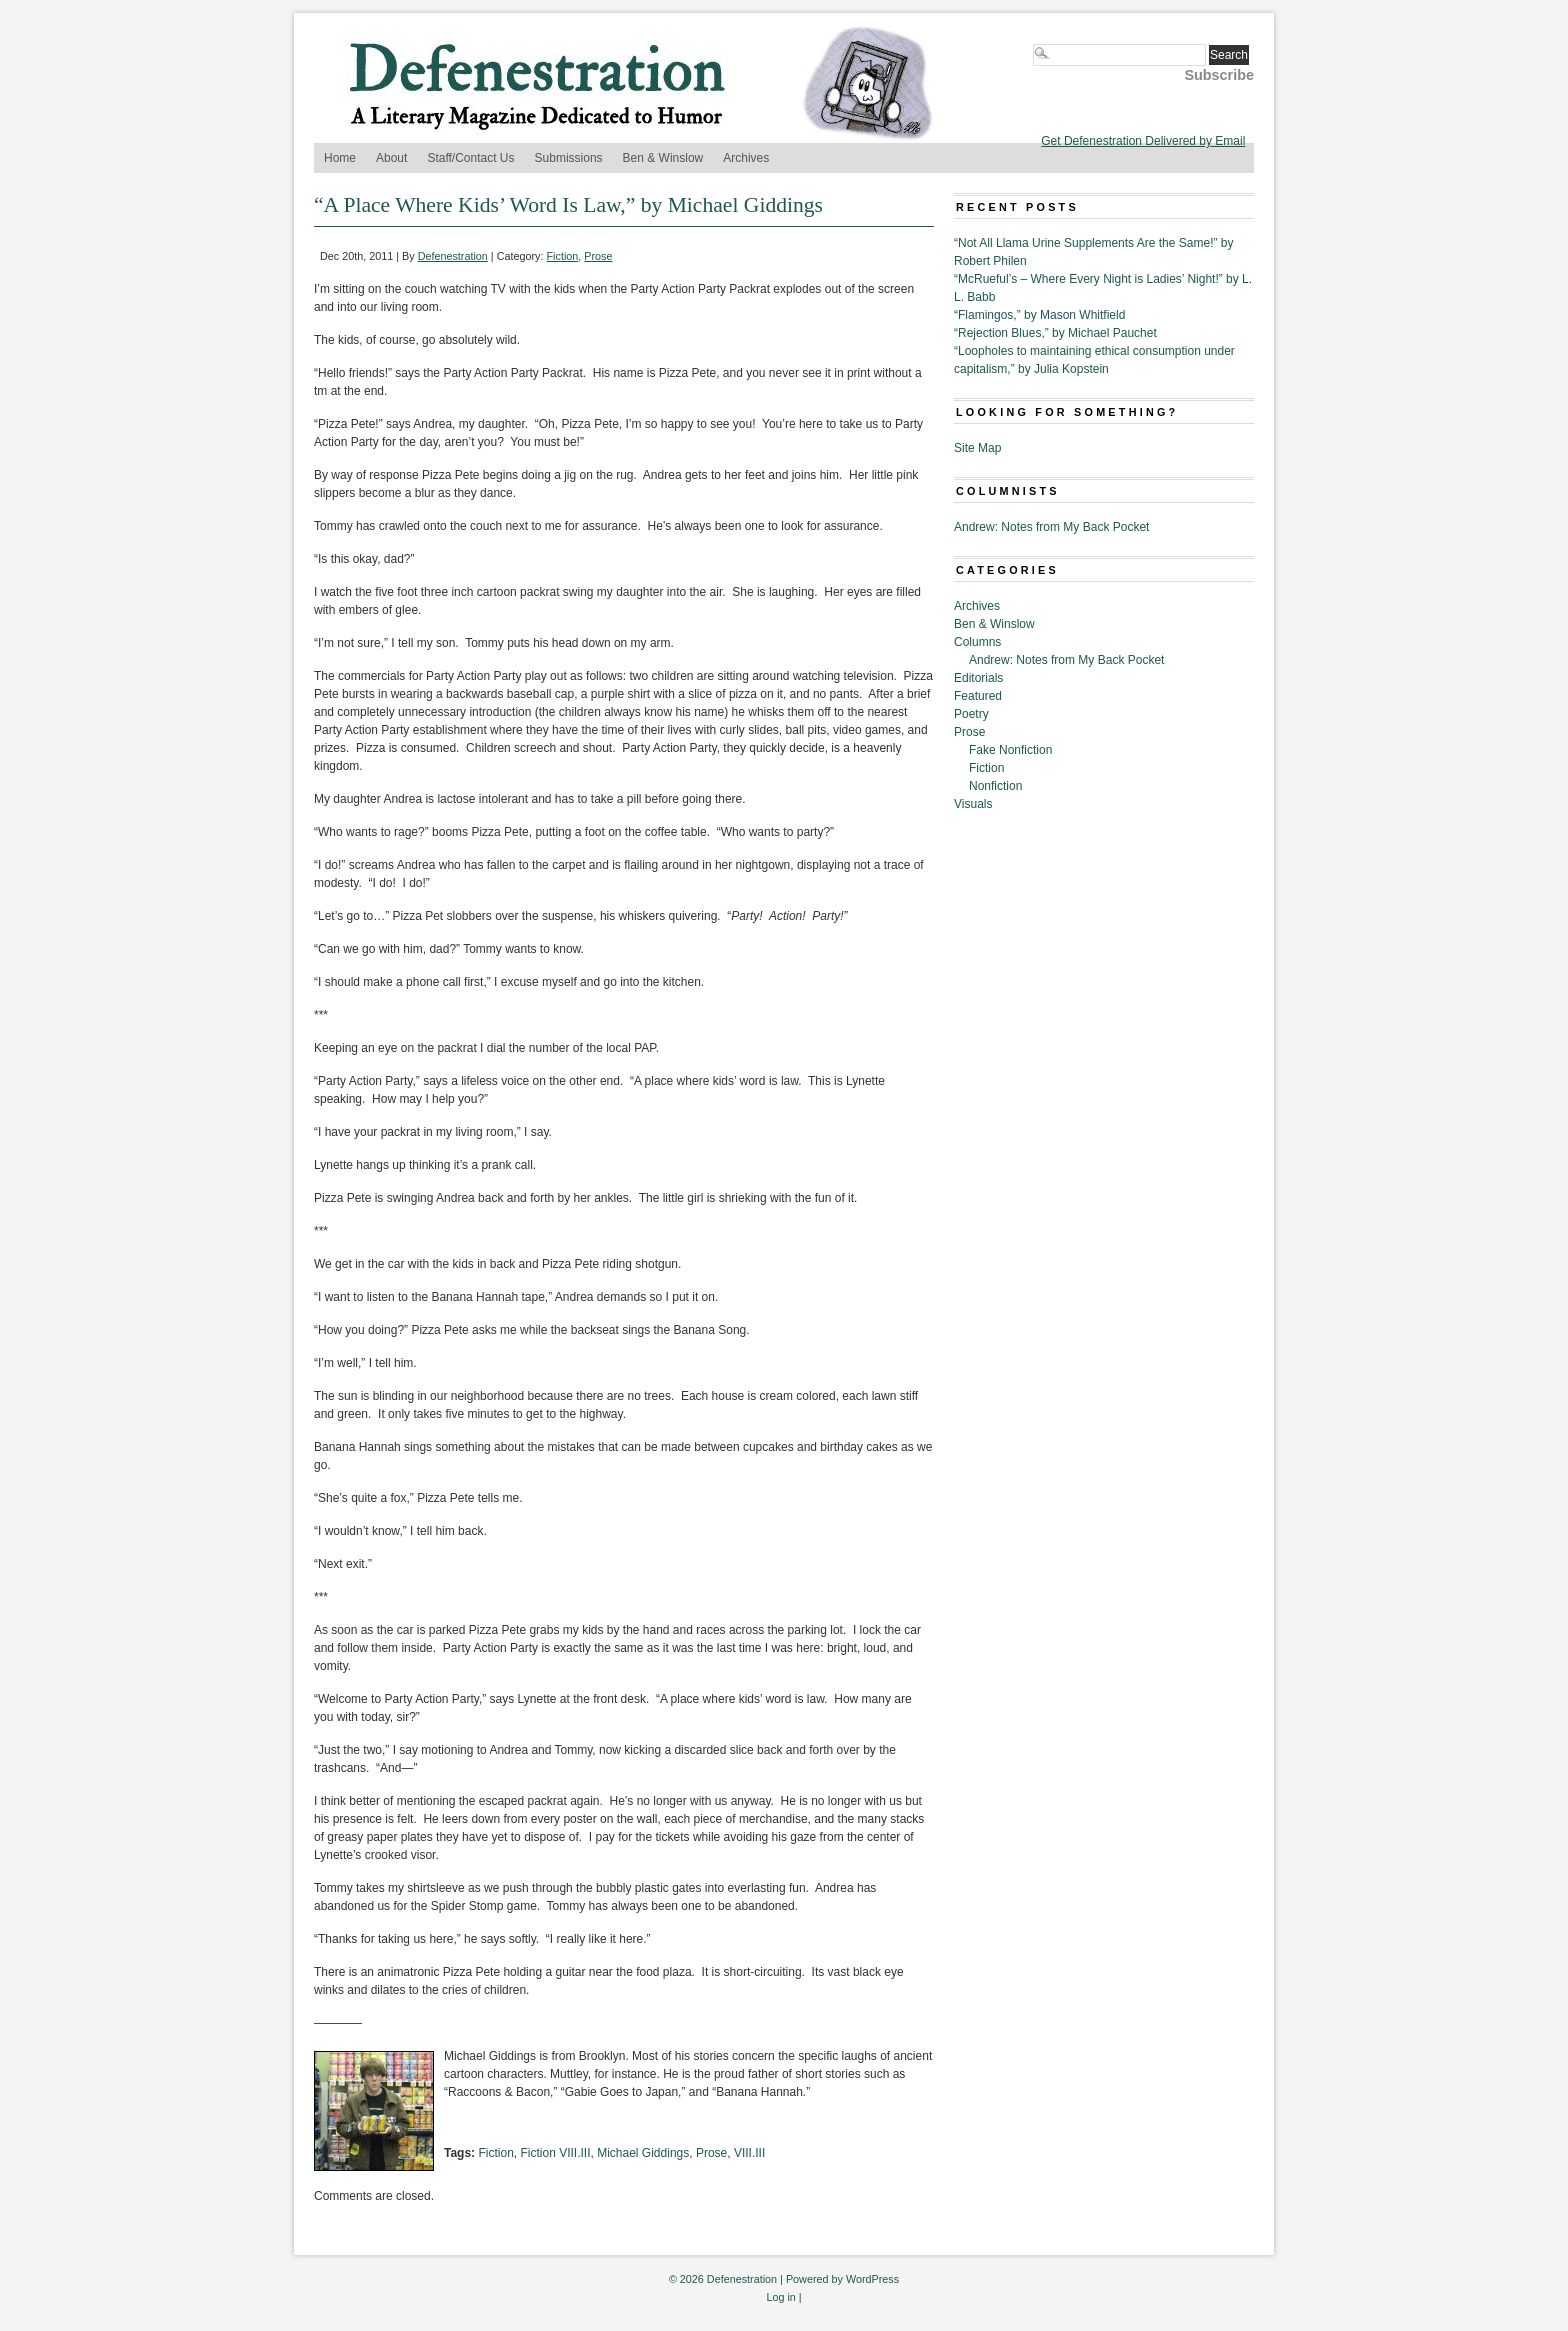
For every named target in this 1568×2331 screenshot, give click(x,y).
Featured (978, 696)
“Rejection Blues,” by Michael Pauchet (1055, 333)
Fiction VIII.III (555, 2153)
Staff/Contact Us (470, 158)
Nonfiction (995, 786)
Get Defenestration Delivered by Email (1143, 141)
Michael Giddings (643, 2153)
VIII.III (749, 2153)
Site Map (977, 448)
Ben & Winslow (663, 158)
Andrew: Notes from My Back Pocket (1051, 527)
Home (340, 158)
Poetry (971, 714)
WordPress (872, 2279)
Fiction (563, 256)
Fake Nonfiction (1010, 750)
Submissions (569, 158)
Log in (780, 2297)
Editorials (978, 678)
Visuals (973, 804)
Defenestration (453, 256)
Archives (746, 158)
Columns (977, 642)
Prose (598, 256)
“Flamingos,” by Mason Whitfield (1039, 315)
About (391, 158)
